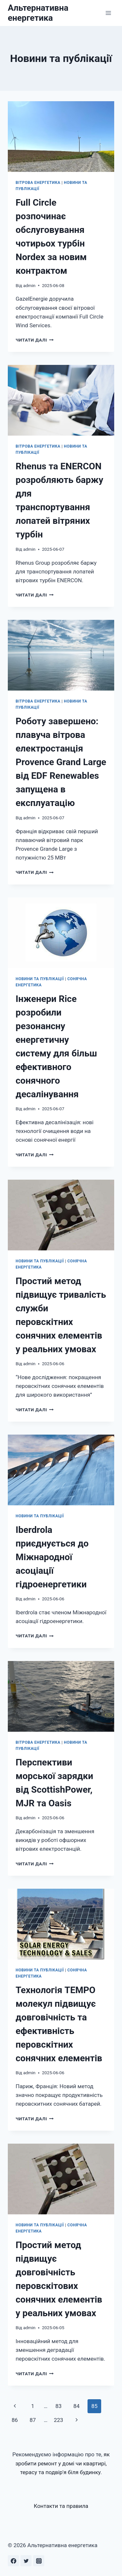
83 (58, 2406)
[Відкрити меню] (108, 13)
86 (15, 2420)
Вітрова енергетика (38, 182)
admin (29, 285)
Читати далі (35, 340)
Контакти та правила (61, 2506)
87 (33, 2420)
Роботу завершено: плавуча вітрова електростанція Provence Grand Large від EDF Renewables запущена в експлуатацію (61, 762)
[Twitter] (26, 2560)
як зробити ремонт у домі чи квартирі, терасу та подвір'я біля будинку (62, 2463)
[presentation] (61, 136)
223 (58, 2420)
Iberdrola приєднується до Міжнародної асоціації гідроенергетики (52, 1557)
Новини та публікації (40, 979)
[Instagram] (38, 2560)
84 (76, 2406)
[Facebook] (13, 2560)
